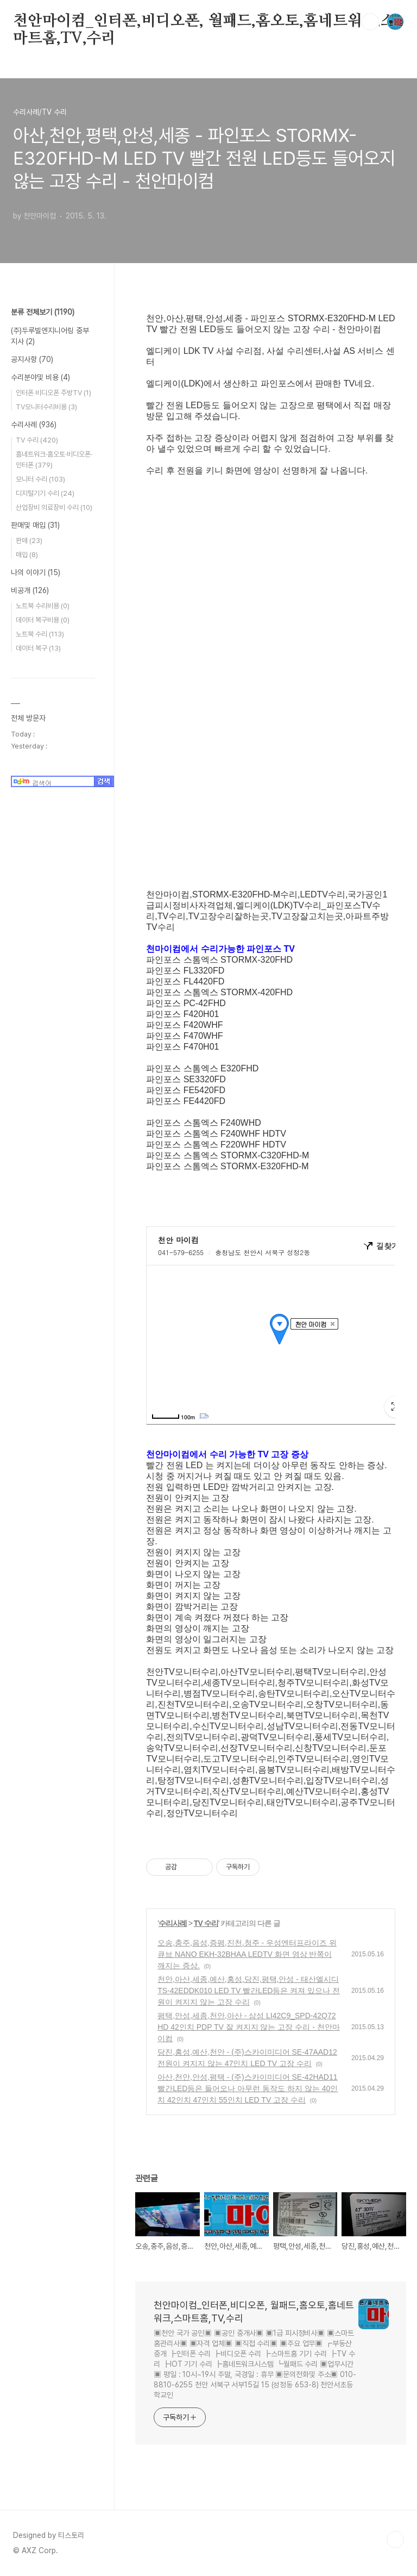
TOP (395, 2539)
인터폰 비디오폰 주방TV (53, 393)
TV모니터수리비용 (46, 407)
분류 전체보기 (42, 312)
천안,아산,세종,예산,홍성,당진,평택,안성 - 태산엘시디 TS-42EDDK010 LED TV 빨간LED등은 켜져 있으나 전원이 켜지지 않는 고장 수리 (248, 1990)
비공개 (30, 590)
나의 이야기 (35, 572)
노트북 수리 (40, 634)
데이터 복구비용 (43, 620)
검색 (370, 22)
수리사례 (173, 1923)
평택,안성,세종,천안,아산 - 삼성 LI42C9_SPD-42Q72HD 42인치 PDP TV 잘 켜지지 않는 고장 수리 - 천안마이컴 (248, 2027)
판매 (29, 541)
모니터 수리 (40, 479)
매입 (27, 555)
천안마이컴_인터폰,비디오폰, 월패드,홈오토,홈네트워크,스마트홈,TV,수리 (204, 22)
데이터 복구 (38, 648)
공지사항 (32, 359)
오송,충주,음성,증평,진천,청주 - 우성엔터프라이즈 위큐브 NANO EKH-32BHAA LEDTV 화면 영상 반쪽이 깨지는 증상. (247, 1954)
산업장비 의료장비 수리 (54, 507)
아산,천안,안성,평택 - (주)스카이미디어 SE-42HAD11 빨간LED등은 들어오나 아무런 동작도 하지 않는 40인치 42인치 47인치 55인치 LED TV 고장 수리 (247, 2088)
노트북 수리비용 (43, 606)
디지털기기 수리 (45, 493)
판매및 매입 (35, 525)
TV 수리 (206, 1923)
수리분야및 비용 (40, 377)
